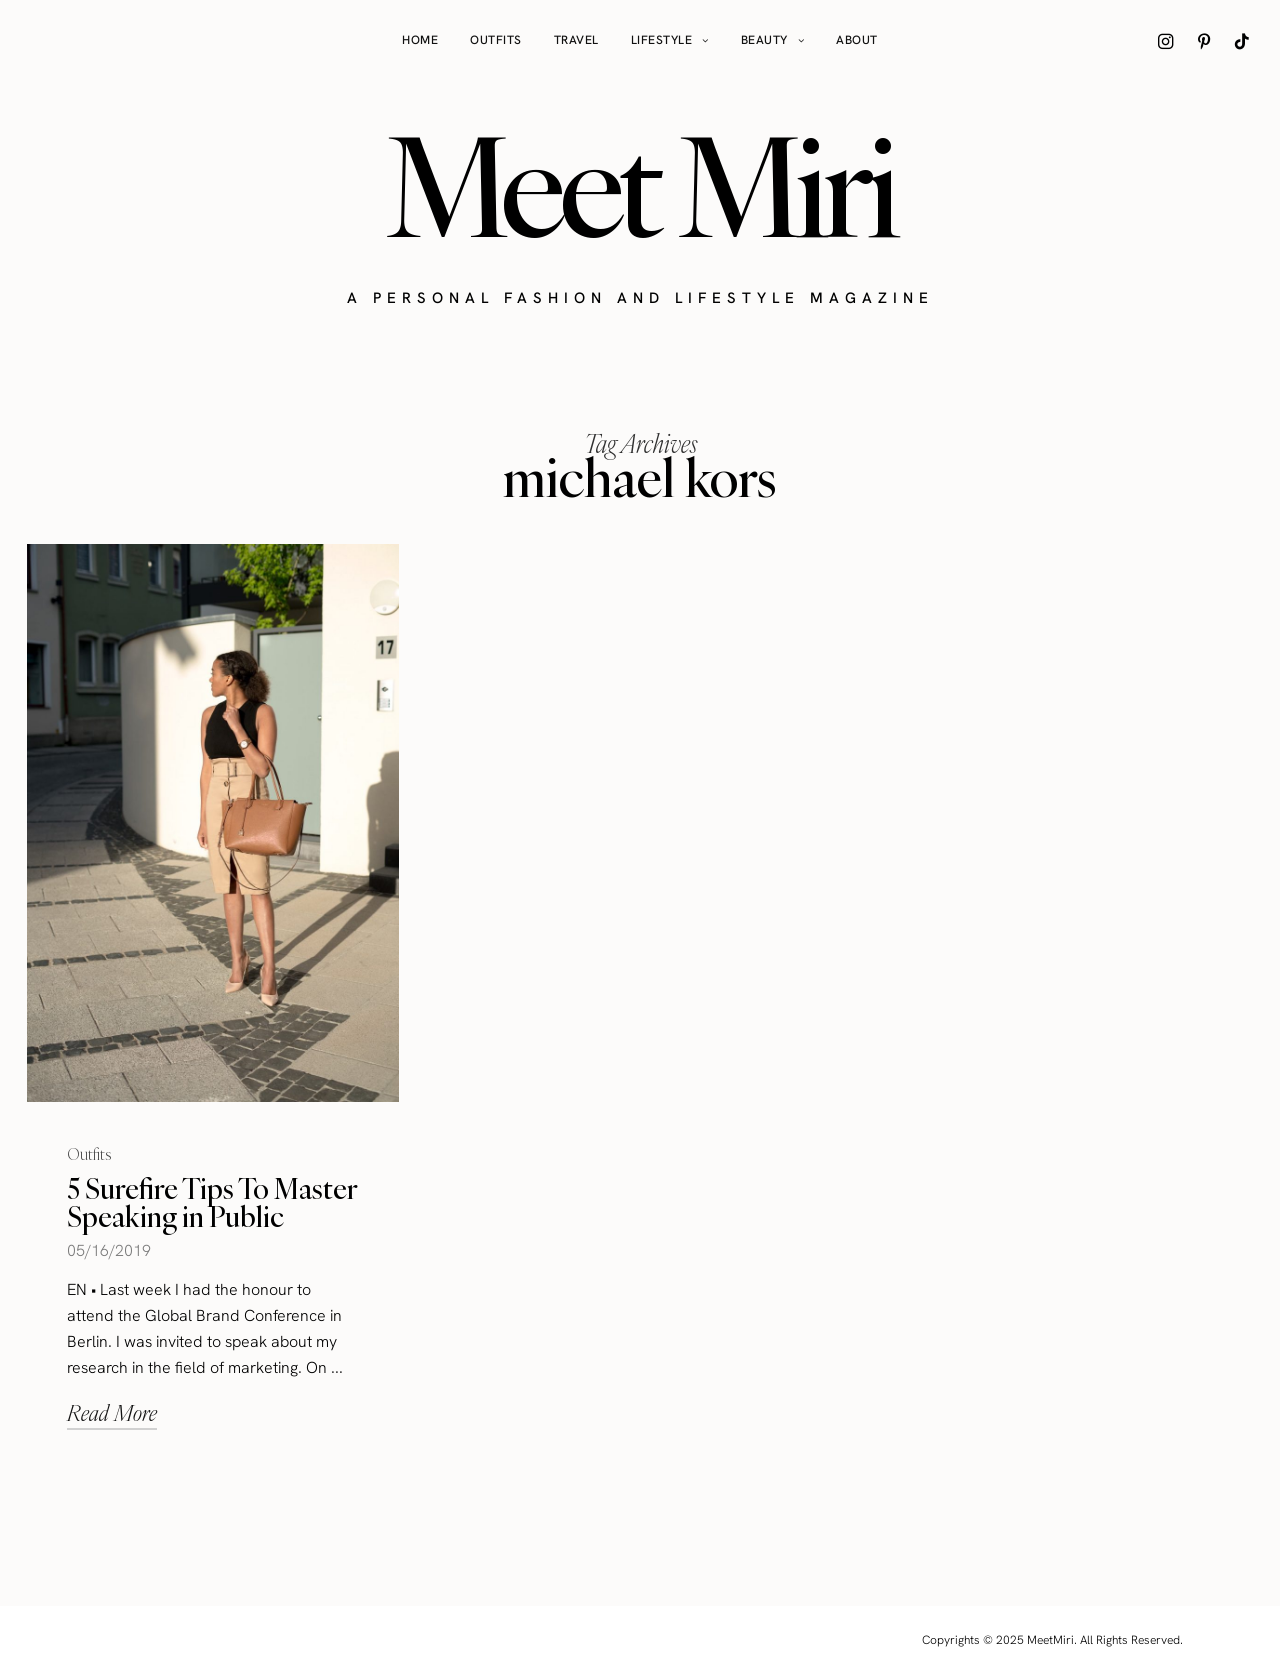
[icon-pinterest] (1204, 41)
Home (420, 40)
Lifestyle (662, 40)
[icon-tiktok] (1242, 41)
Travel (576, 40)
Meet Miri (640, 186)
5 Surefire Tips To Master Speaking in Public (212, 1202)
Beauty (764, 40)
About (857, 40)
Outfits (496, 40)
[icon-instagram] (1166, 41)
